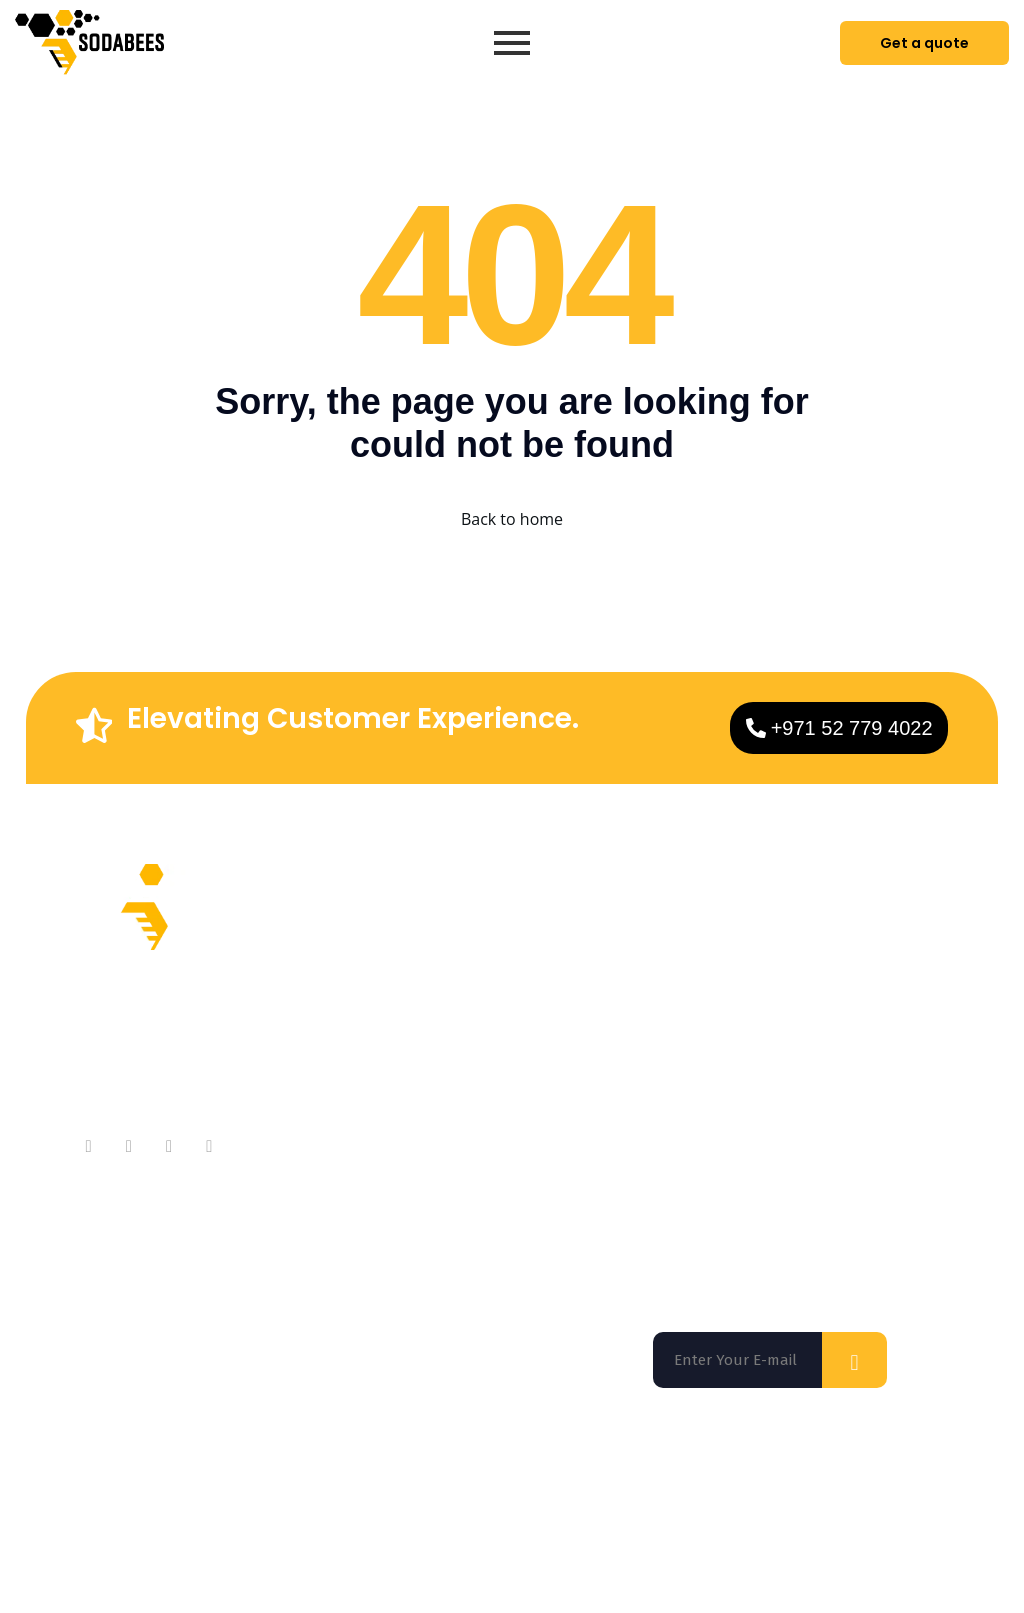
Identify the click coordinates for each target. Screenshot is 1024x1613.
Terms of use (742, 1564)
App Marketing (532, 1110)
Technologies (526, 1070)
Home (499, 950)
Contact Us (349, 1030)
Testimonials (356, 1070)
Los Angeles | (603, 1481)
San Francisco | (266, 1481)
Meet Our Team (366, 990)
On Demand (522, 1030)
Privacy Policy (860, 1564)
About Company (368, 950)
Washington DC (424, 1481)
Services (509, 990)
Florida (129, 1481)
